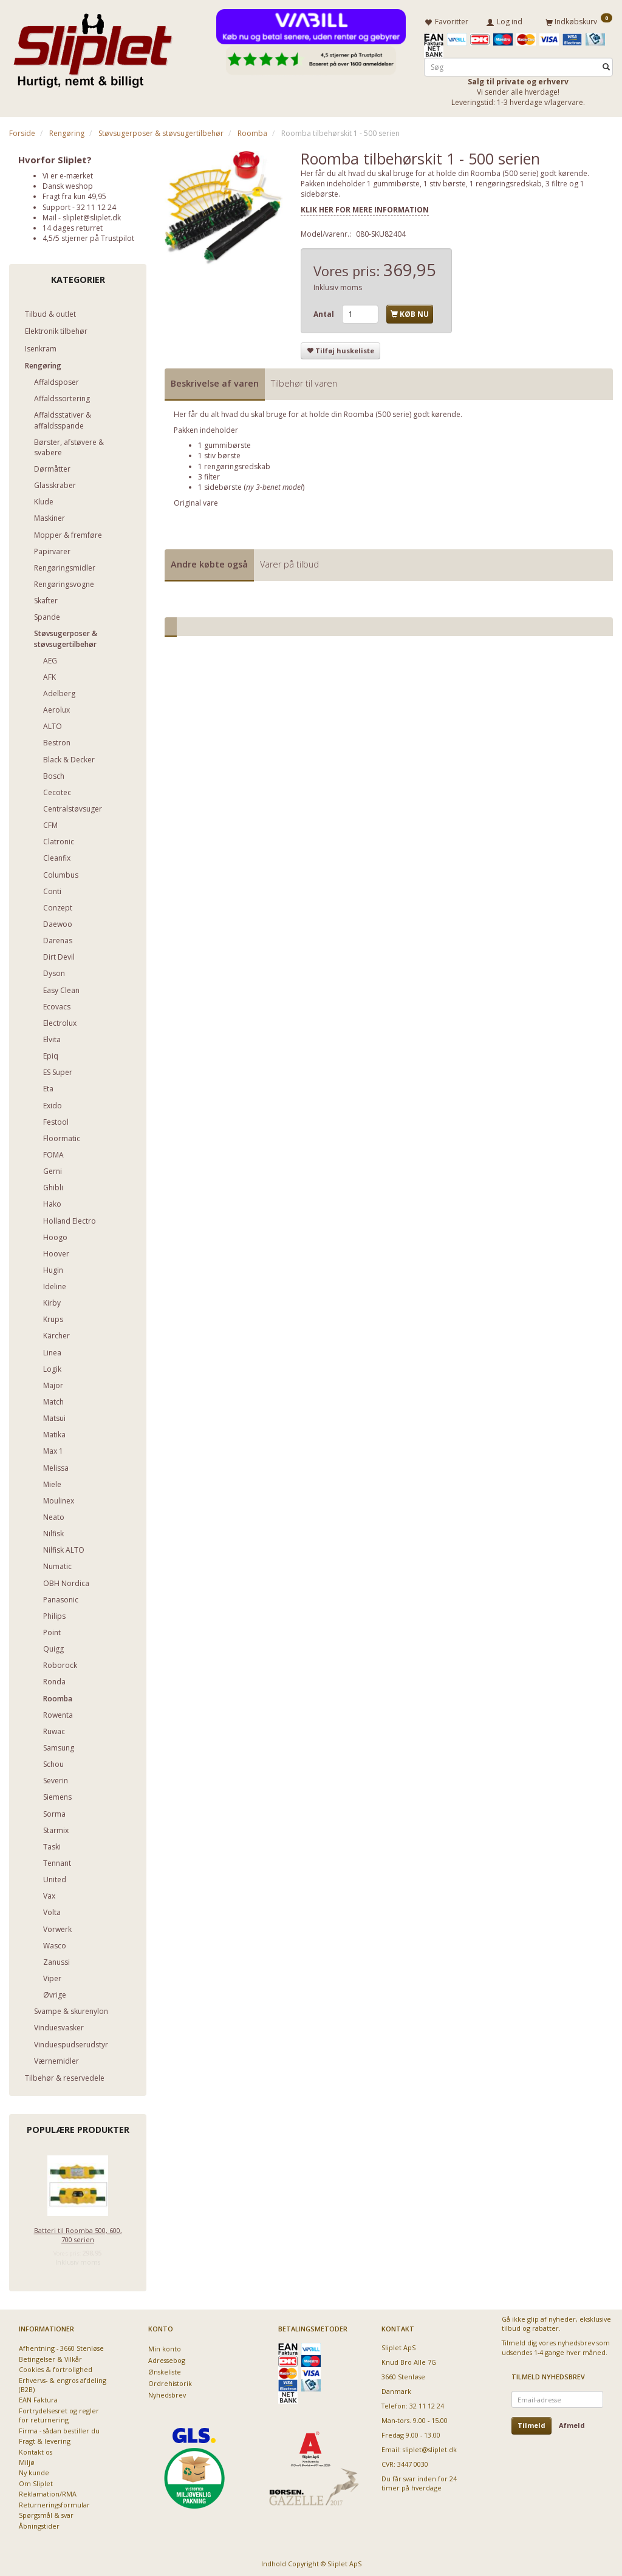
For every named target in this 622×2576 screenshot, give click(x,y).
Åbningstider (39, 2523)
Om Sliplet (36, 2481)
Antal (324, 312)
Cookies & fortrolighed (55, 2366)
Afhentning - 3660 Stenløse (61, 2346)
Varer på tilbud (289, 562)
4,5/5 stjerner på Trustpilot (88, 236)
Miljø (27, 2459)
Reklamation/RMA (48, 2491)
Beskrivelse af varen (215, 381)
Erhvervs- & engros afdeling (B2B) (62, 2382)
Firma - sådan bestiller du (59, 2428)
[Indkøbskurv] (578, 20)
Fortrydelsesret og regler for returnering (59, 2413)
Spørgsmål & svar (46, 2512)
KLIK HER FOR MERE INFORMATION (365, 207)
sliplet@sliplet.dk (92, 215)
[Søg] (606, 64)
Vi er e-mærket (68, 173)
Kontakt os (35, 2449)
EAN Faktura (38, 2397)
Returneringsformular (54, 2502)
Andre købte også (209, 562)
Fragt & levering (44, 2438)
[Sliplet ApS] (92, 46)
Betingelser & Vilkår (50, 2356)
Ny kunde (34, 2470)
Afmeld (572, 2422)
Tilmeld (531, 2422)
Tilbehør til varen (304, 381)
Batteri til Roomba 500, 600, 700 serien (78, 2232)
